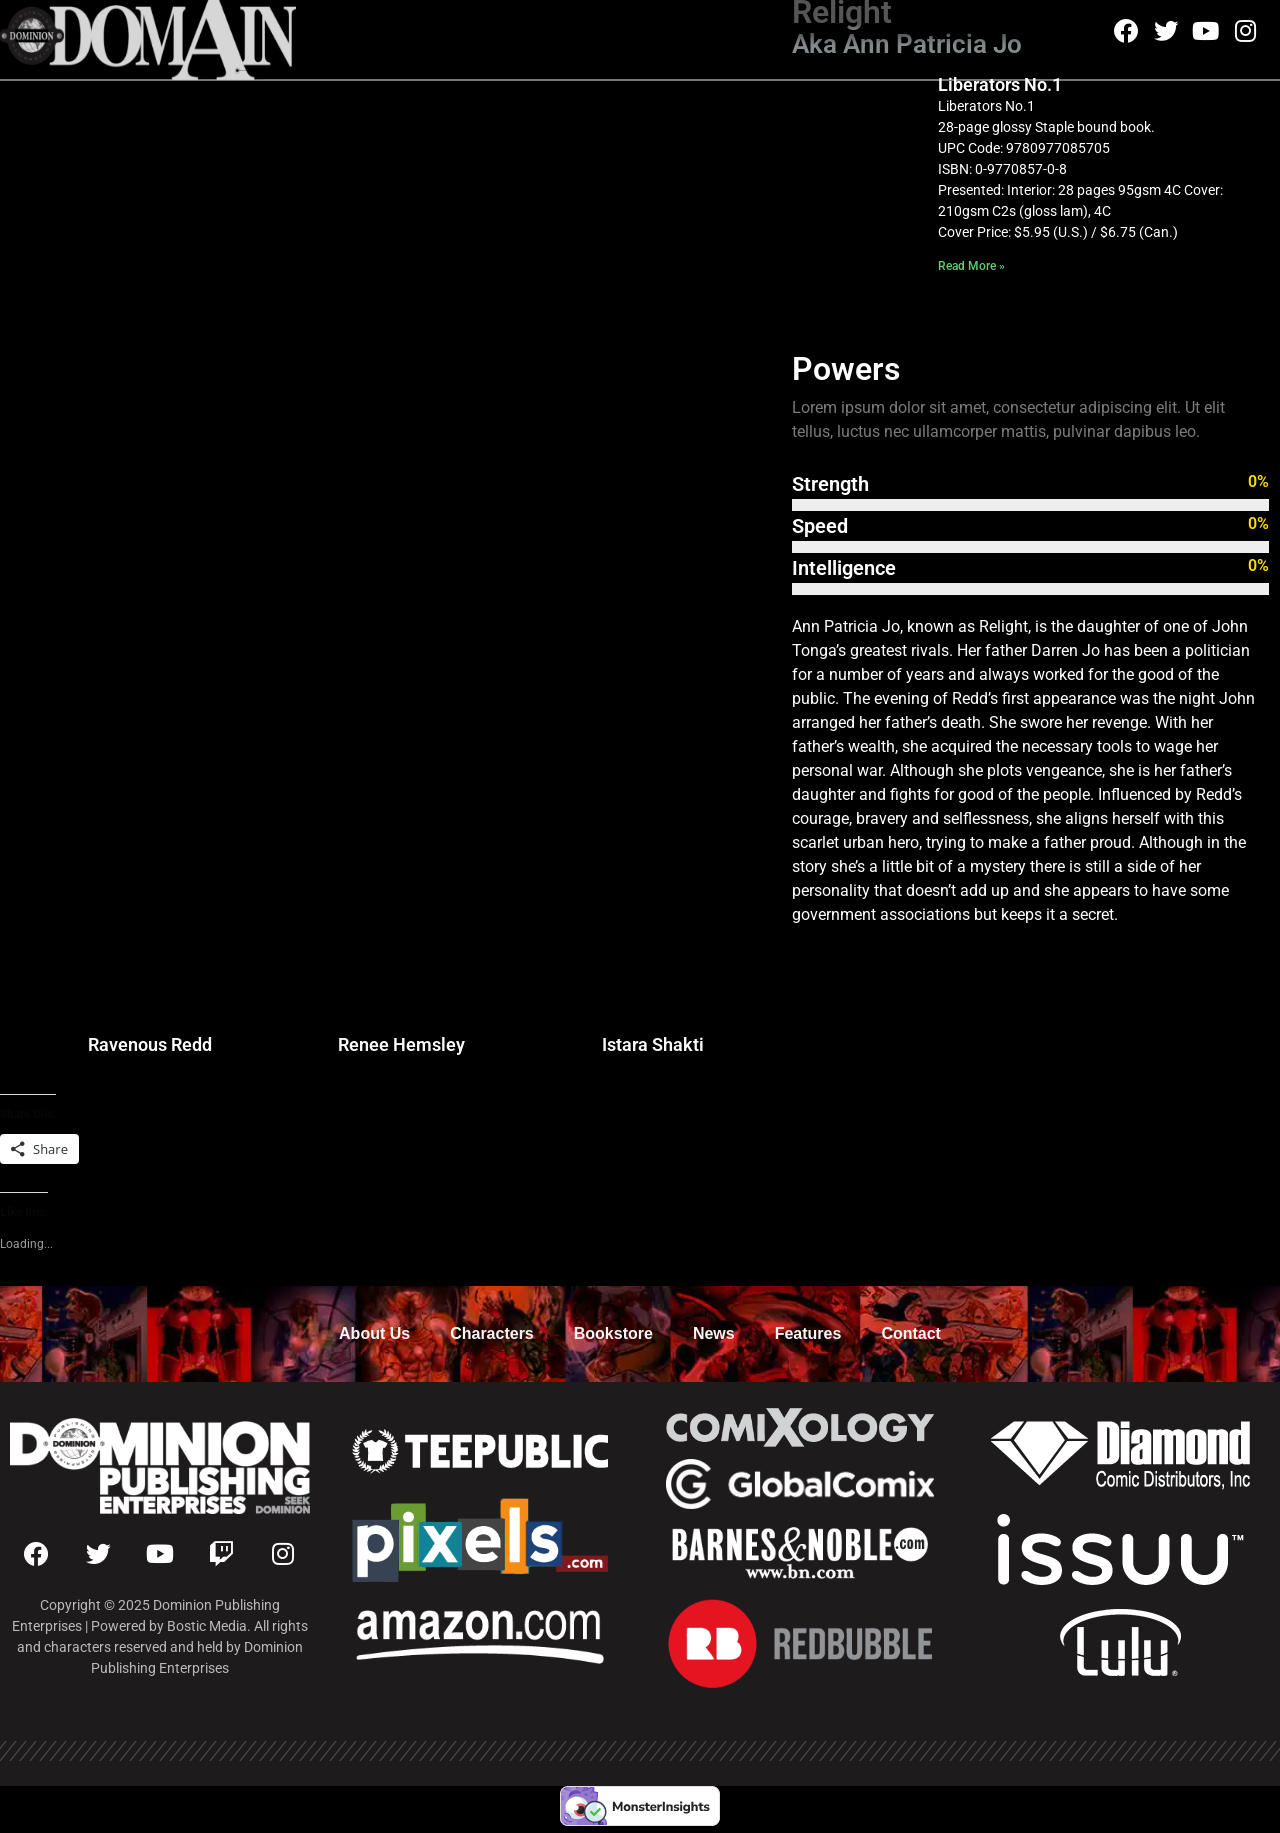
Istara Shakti (653, 1044)
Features (808, 1333)
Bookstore (613, 1333)
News (714, 1333)
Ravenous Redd (150, 1044)
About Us (374, 1333)
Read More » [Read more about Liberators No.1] (971, 266)
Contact (911, 1333)
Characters (492, 1333)
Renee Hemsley (401, 1044)
